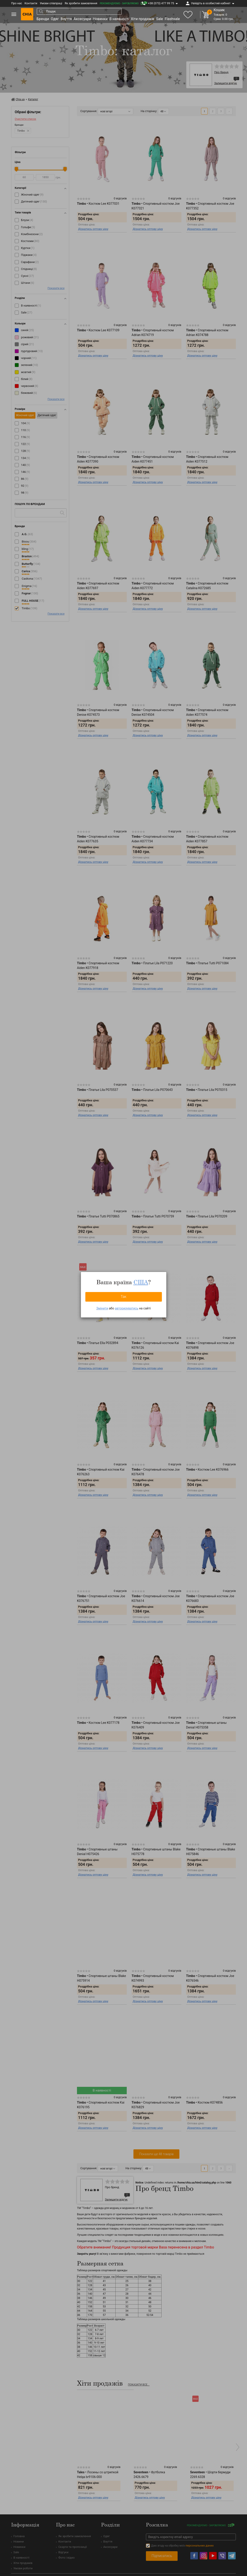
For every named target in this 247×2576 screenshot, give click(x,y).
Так (124, 1296)
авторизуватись (126, 1308)
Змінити (102, 1308)
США (140, 1282)
